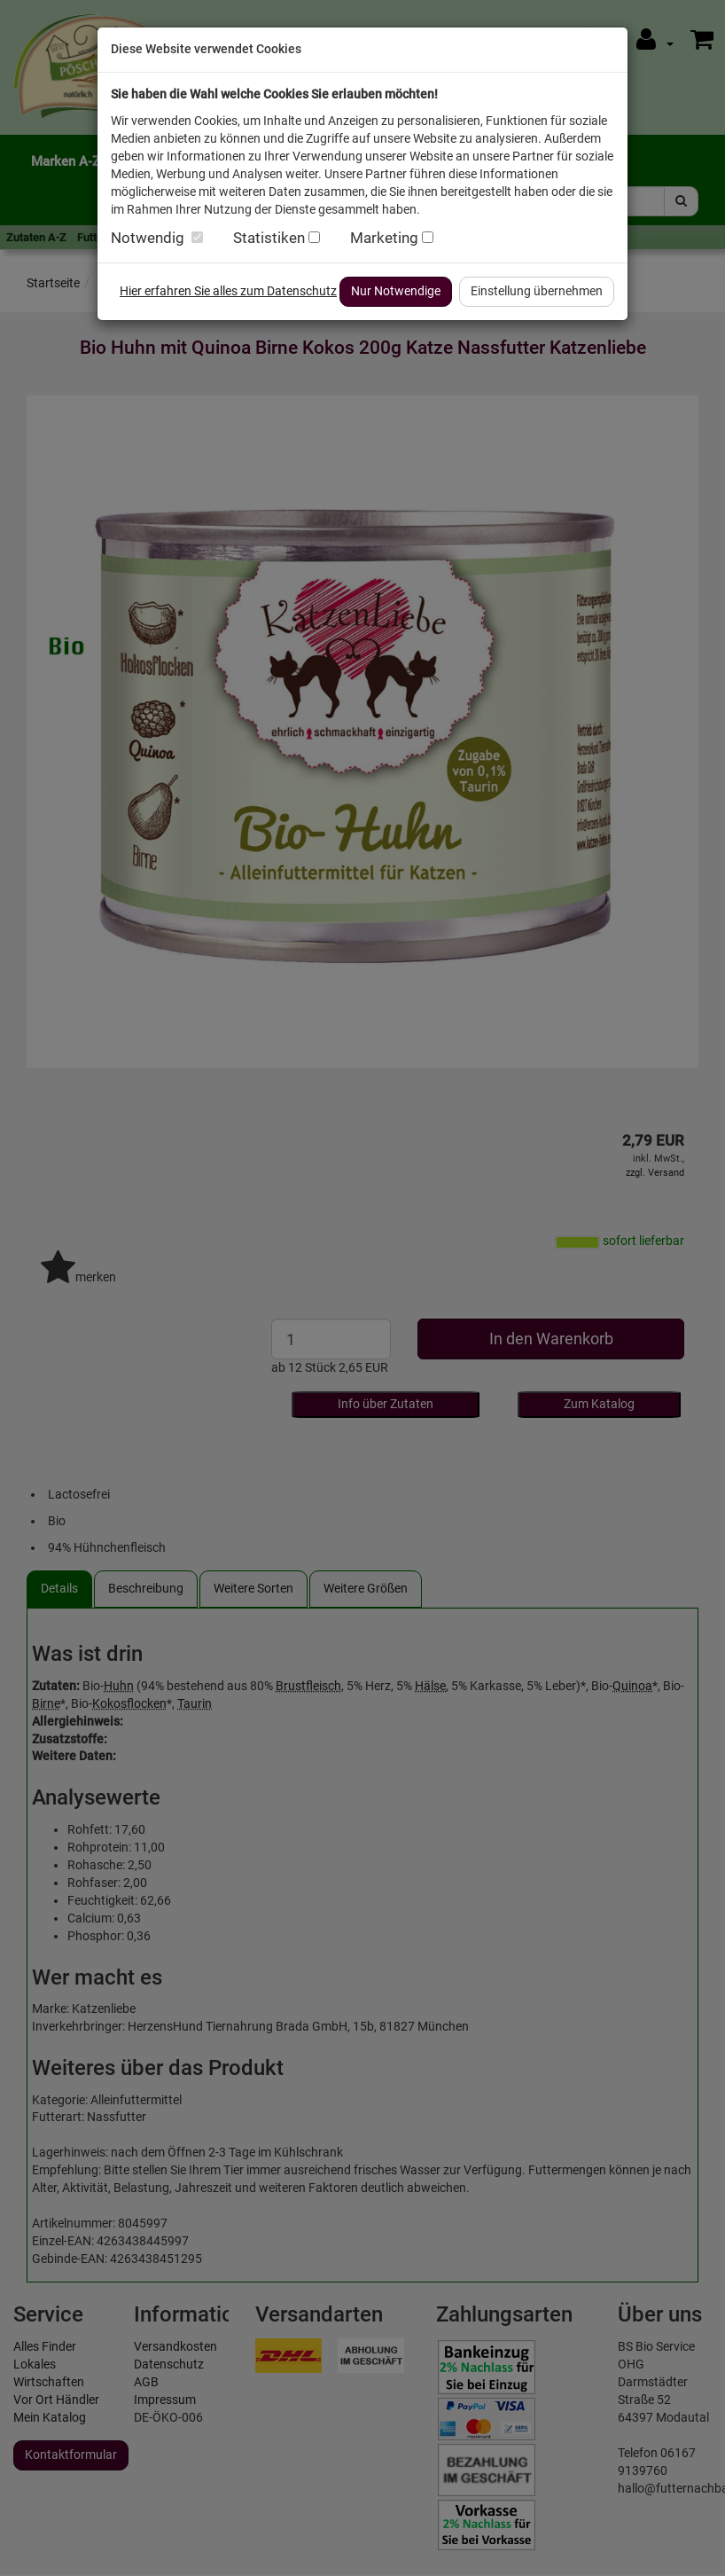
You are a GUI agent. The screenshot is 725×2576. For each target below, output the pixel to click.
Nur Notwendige (395, 291)
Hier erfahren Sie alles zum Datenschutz (228, 291)
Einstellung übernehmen (537, 291)
